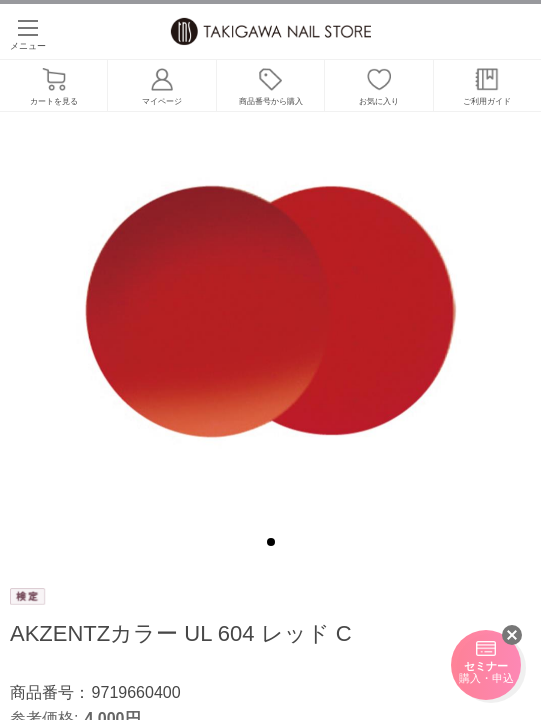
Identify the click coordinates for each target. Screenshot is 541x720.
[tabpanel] (270, 315)
